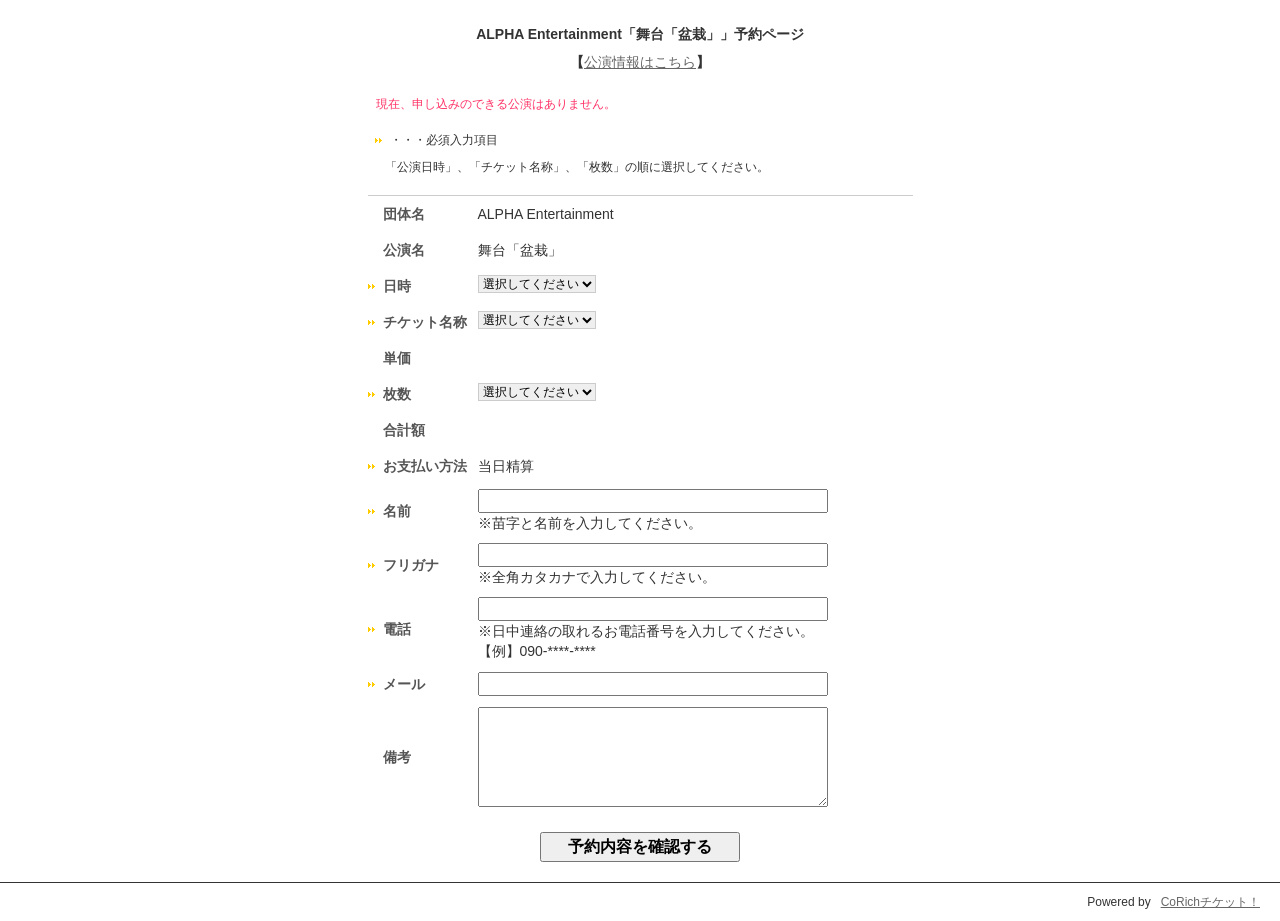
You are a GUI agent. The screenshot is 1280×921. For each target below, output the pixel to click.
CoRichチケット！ (1210, 902)
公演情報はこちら (640, 62)
